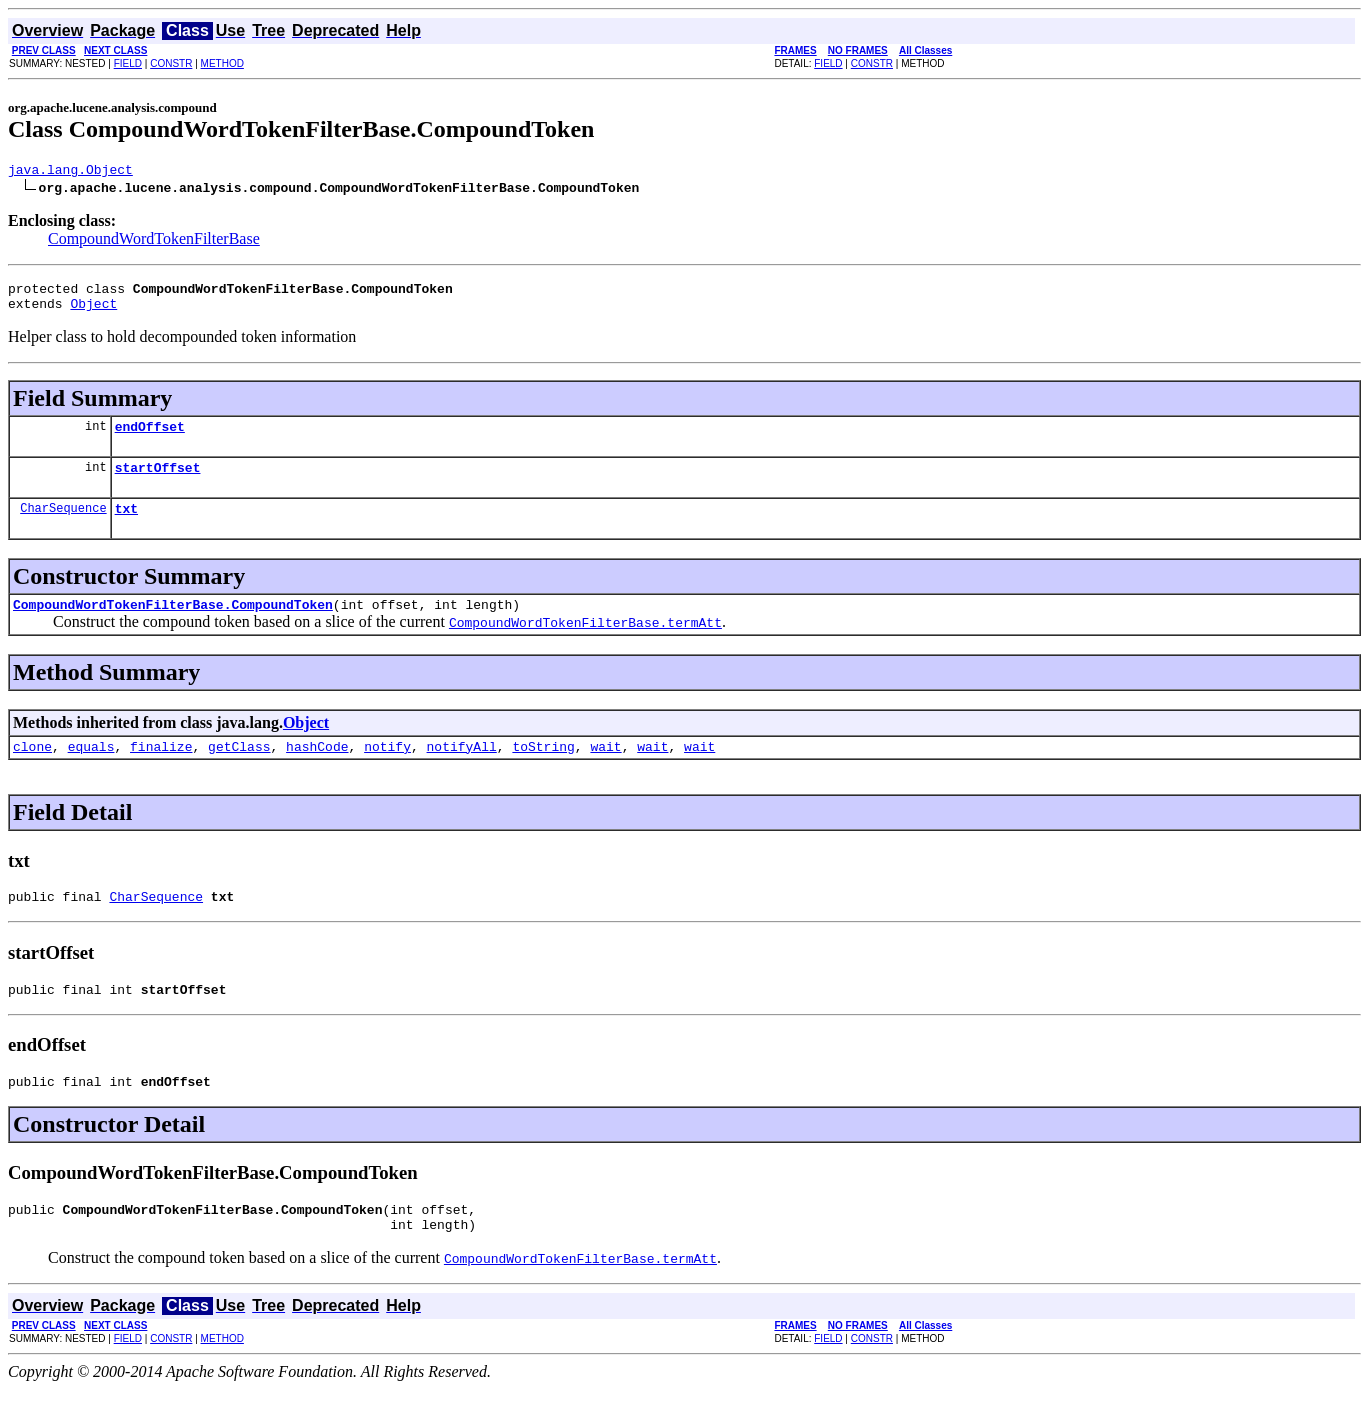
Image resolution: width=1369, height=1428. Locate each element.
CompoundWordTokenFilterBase (154, 241)
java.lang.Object (70, 172)
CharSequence (63, 525)
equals (91, 770)
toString (543, 770)
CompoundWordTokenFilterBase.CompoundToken (173, 625)
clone (32, 770)
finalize (161, 770)
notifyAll (462, 770)
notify (387, 770)
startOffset (158, 482)
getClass (239, 770)
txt (126, 526)
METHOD (222, 63)
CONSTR (171, 63)
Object (93, 312)
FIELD (128, 63)
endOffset (150, 438)
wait (605, 770)
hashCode (317, 770)
